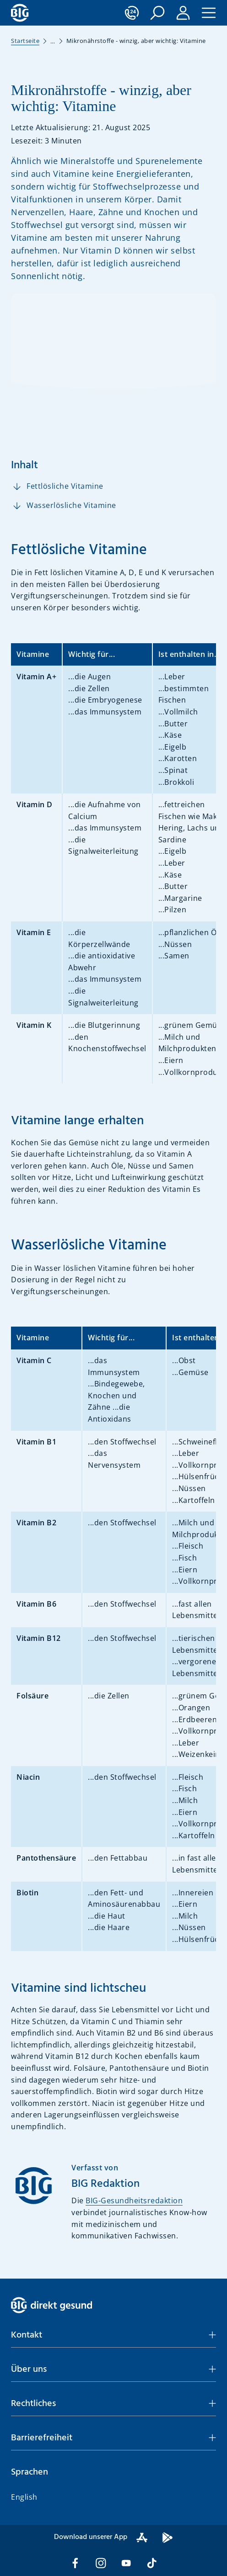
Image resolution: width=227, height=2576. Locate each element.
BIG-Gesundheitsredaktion (134, 2200)
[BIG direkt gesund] (20, 13)
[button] (157, 12)
